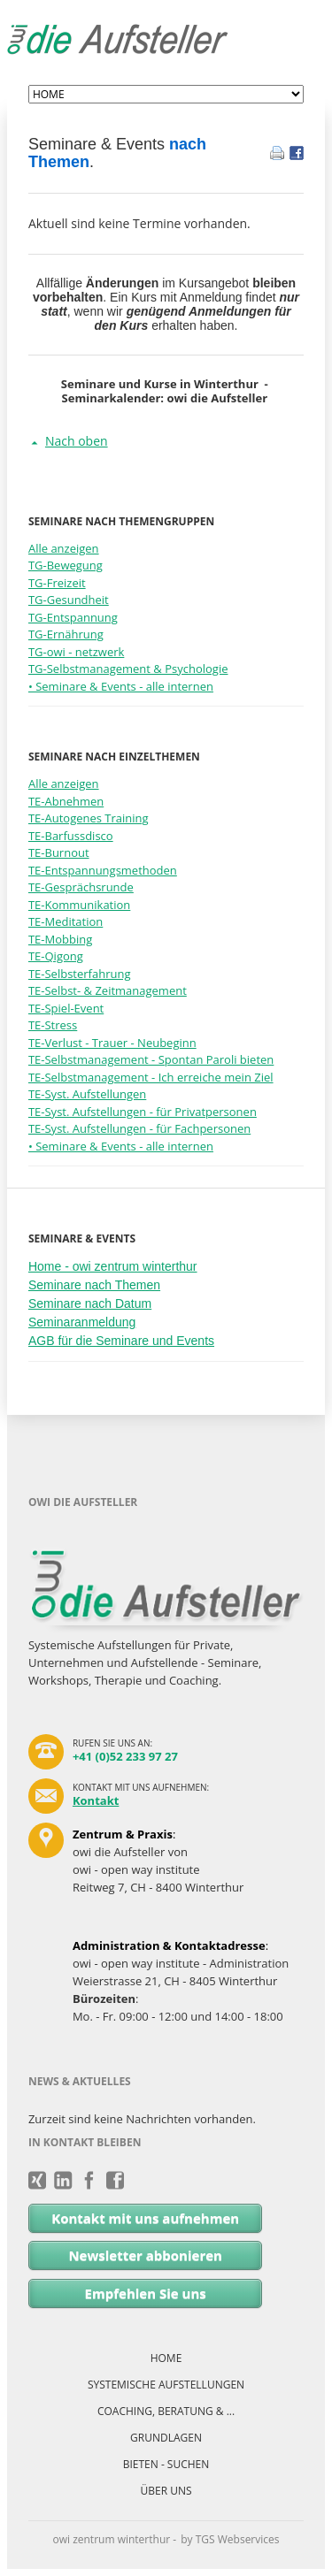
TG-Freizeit (57, 583)
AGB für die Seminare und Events (121, 1341)
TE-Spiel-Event (66, 1008)
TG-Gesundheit (68, 600)
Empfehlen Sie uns (145, 2293)
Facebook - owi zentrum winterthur (115, 2181)
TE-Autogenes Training (88, 818)
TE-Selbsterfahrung (79, 974)
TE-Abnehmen (66, 801)
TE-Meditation (65, 921)
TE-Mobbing (60, 939)
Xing (37, 2181)
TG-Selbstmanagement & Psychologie (128, 668)
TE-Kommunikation (79, 905)
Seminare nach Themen (94, 1285)
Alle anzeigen (63, 548)
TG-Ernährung (66, 634)
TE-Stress (52, 1025)
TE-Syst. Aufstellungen (87, 1094)
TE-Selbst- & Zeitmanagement (107, 990)
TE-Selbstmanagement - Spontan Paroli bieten (151, 1059)
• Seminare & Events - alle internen (120, 686)
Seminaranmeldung (81, 1322)
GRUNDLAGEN (166, 2437)
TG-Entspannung (73, 617)
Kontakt (96, 1800)
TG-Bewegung (65, 565)
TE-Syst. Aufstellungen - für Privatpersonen (142, 1112)
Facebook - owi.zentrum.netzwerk (90, 2181)
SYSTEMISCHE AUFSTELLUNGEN (166, 2384)
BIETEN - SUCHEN (166, 2464)
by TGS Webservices (230, 2539)
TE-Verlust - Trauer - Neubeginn (112, 1043)
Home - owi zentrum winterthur (112, 1266)
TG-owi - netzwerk (76, 652)
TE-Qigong (55, 956)
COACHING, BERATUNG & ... (166, 2411)
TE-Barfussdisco (70, 836)
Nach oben (76, 440)
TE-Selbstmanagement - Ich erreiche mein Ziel (151, 1077)
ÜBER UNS (165, 2490)
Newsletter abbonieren (145, 2255)
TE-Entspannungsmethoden (102, 870)
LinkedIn (63, 2181)
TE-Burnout (58, 852)
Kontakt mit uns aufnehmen (145, 2218)
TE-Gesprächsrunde (81, 887)
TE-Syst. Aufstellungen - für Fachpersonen (139, 1128)
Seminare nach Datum (89, 1303)
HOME (166, 2358)
